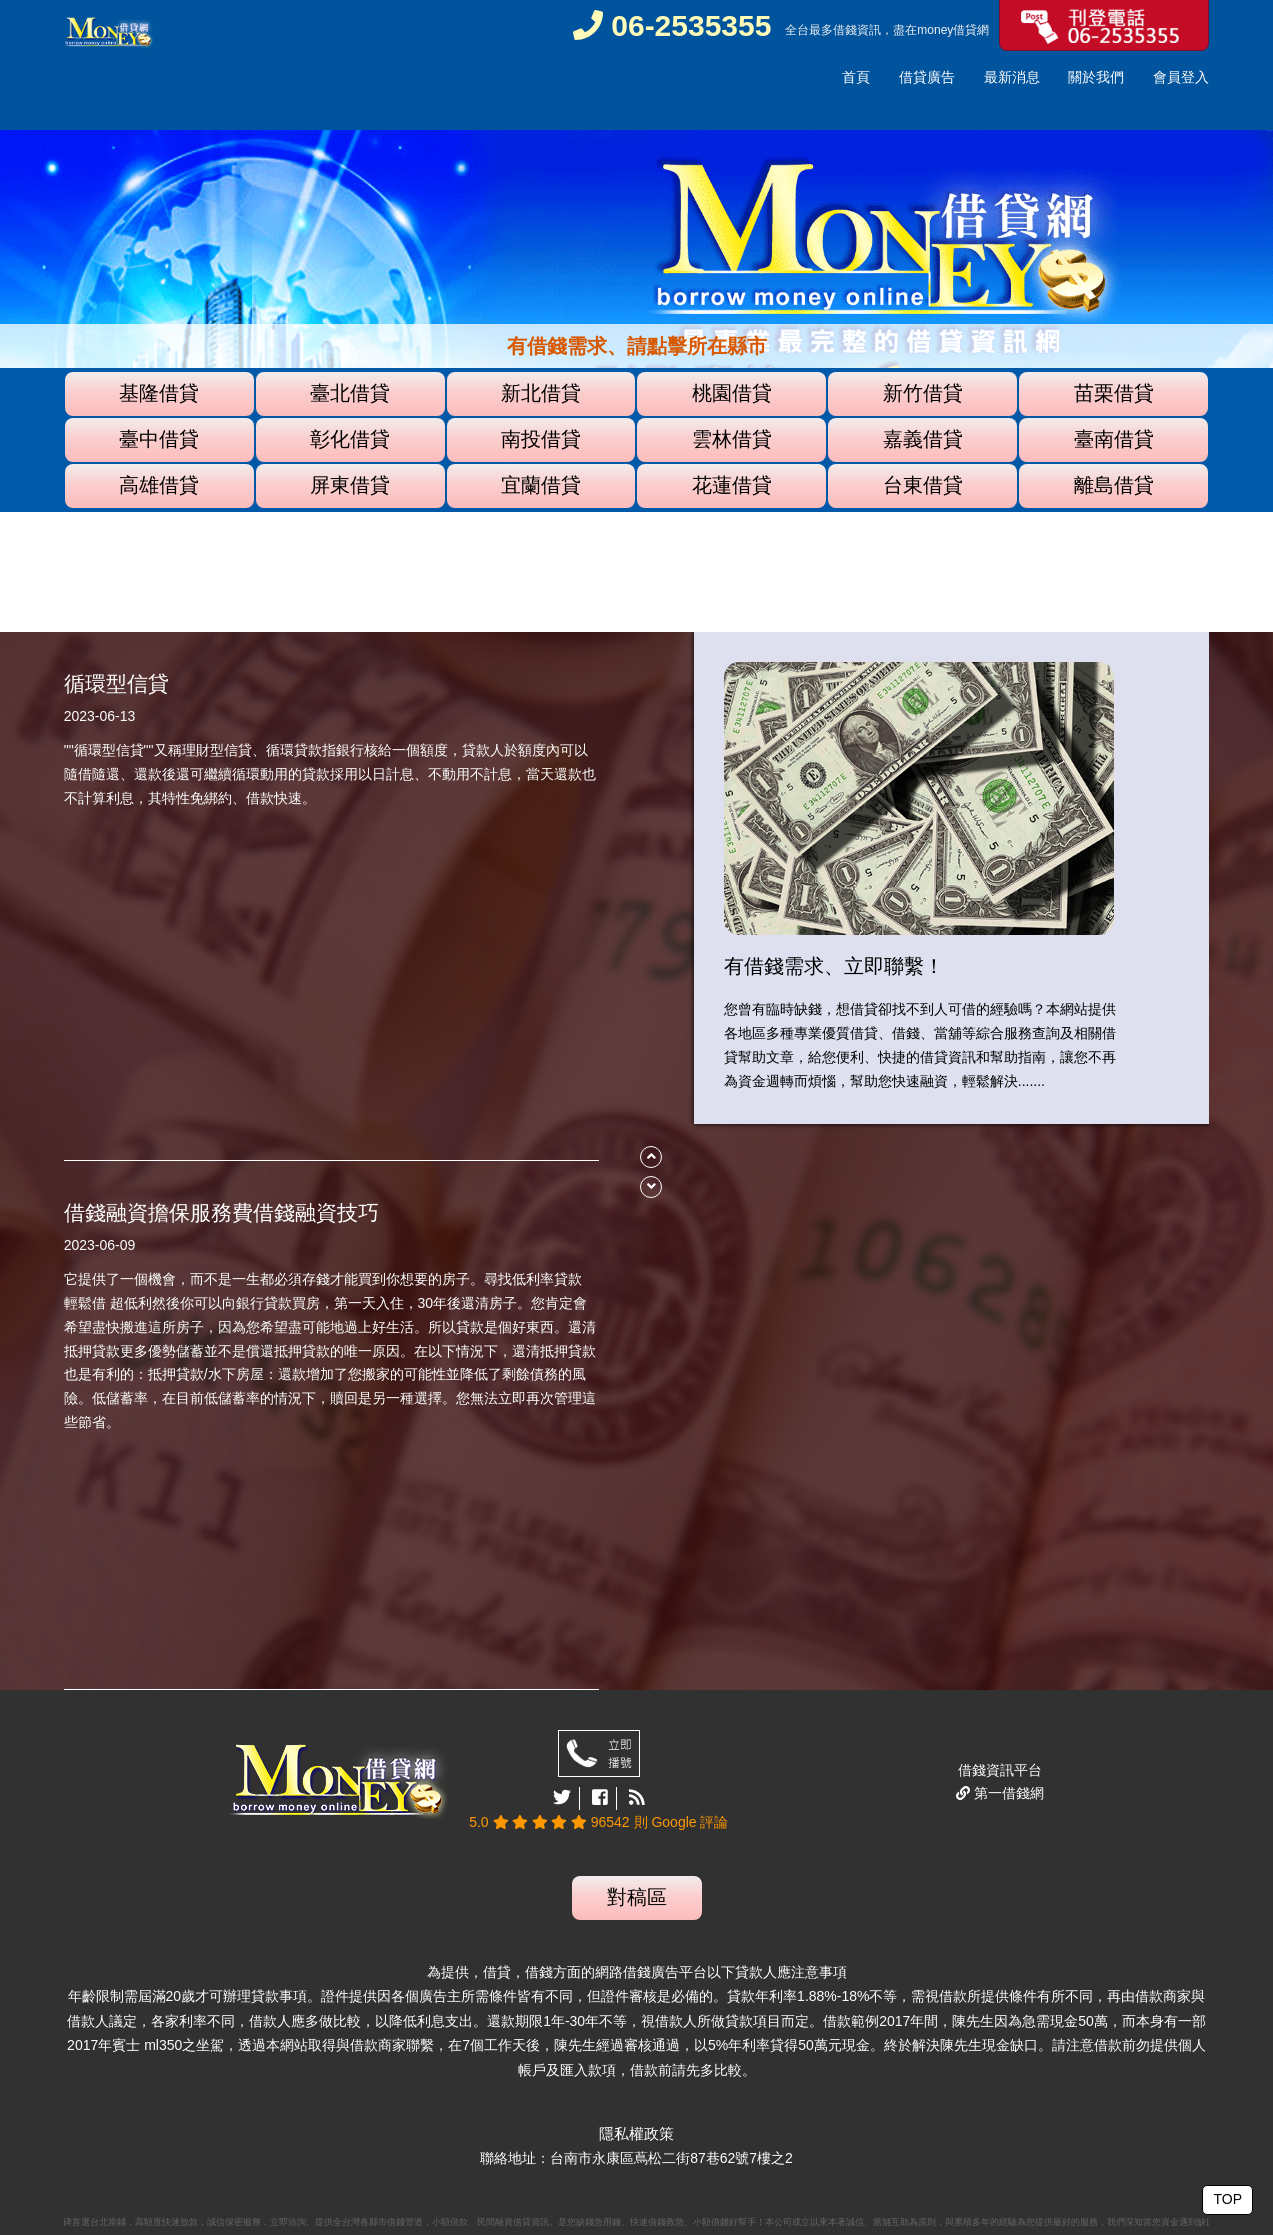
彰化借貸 (350, 439)
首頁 (856, 77)
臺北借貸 (350, 393)
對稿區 (637, 1897)
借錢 (845, 30)
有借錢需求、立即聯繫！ (834, 966)
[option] (636, 320)
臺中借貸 (159, 439)
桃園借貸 (732, 393)
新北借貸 (541, 393)
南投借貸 (541, 439)
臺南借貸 (1114, 439)
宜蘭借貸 (541, 485)
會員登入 (1181, 77)
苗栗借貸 (1114, 393)
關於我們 (1096, 77)
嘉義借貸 (923, 439)
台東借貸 (923, 485)
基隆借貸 (159, 393)
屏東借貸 (350, 485)
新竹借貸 (923, 393)
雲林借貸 (732, 439)
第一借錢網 (1007, 1793)
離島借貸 (1114, 485)
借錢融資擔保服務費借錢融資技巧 (221, 1212)
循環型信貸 (116, 683)
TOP (1227, 2199)
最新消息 (1012, 77)
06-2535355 (672, 25)
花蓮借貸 (732, 485)
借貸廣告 (927, 77)
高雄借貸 (159, 485)
